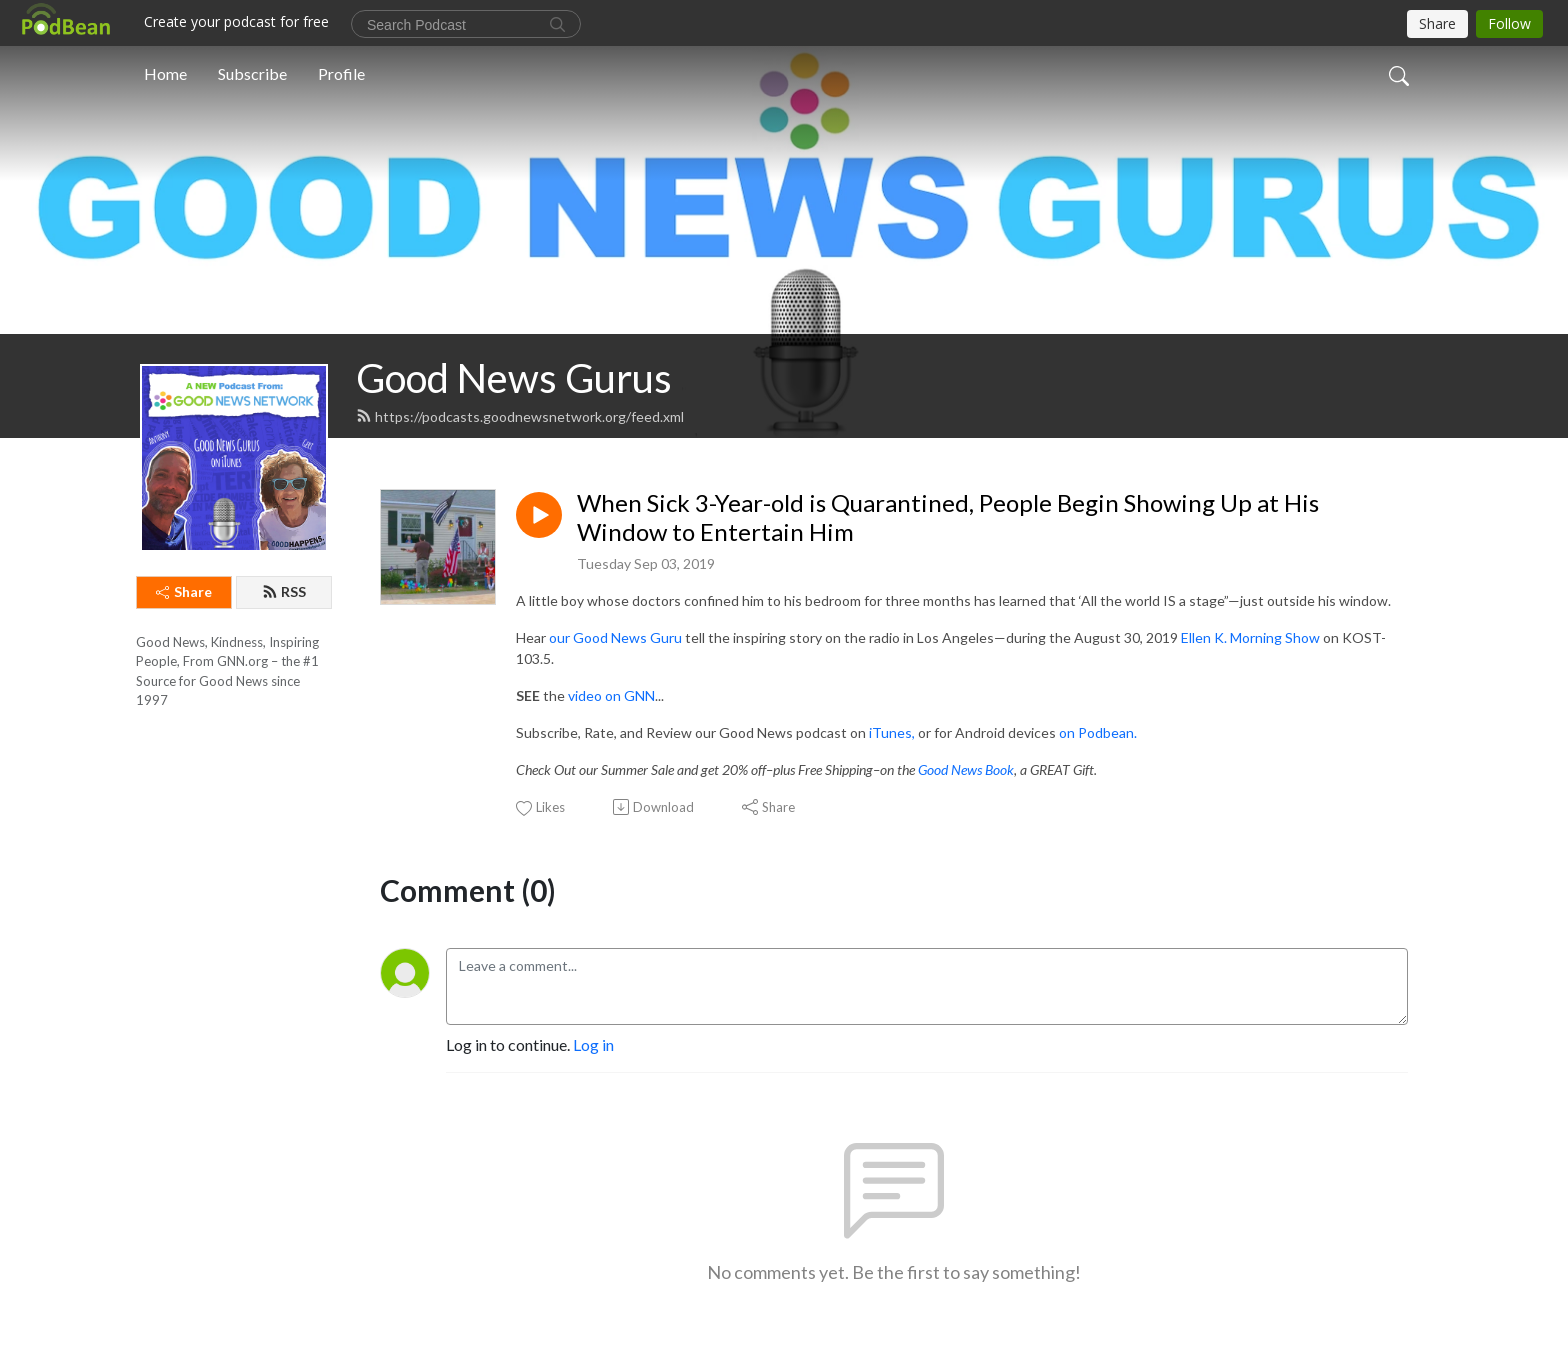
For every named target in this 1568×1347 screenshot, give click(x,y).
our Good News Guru (615, 637)
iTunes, (892, 732)
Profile (341, 73)
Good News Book (966, 769)
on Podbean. (1098, 732)
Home (165, 73)
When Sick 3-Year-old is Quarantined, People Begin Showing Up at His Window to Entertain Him (948, 517)
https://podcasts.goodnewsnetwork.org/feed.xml (520, 416)
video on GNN (611, 695)
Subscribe (252, 73)
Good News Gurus (514, 378)
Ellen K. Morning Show (1250, 637)
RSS (284, 591)
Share (184, 591)
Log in (593, 1044)
